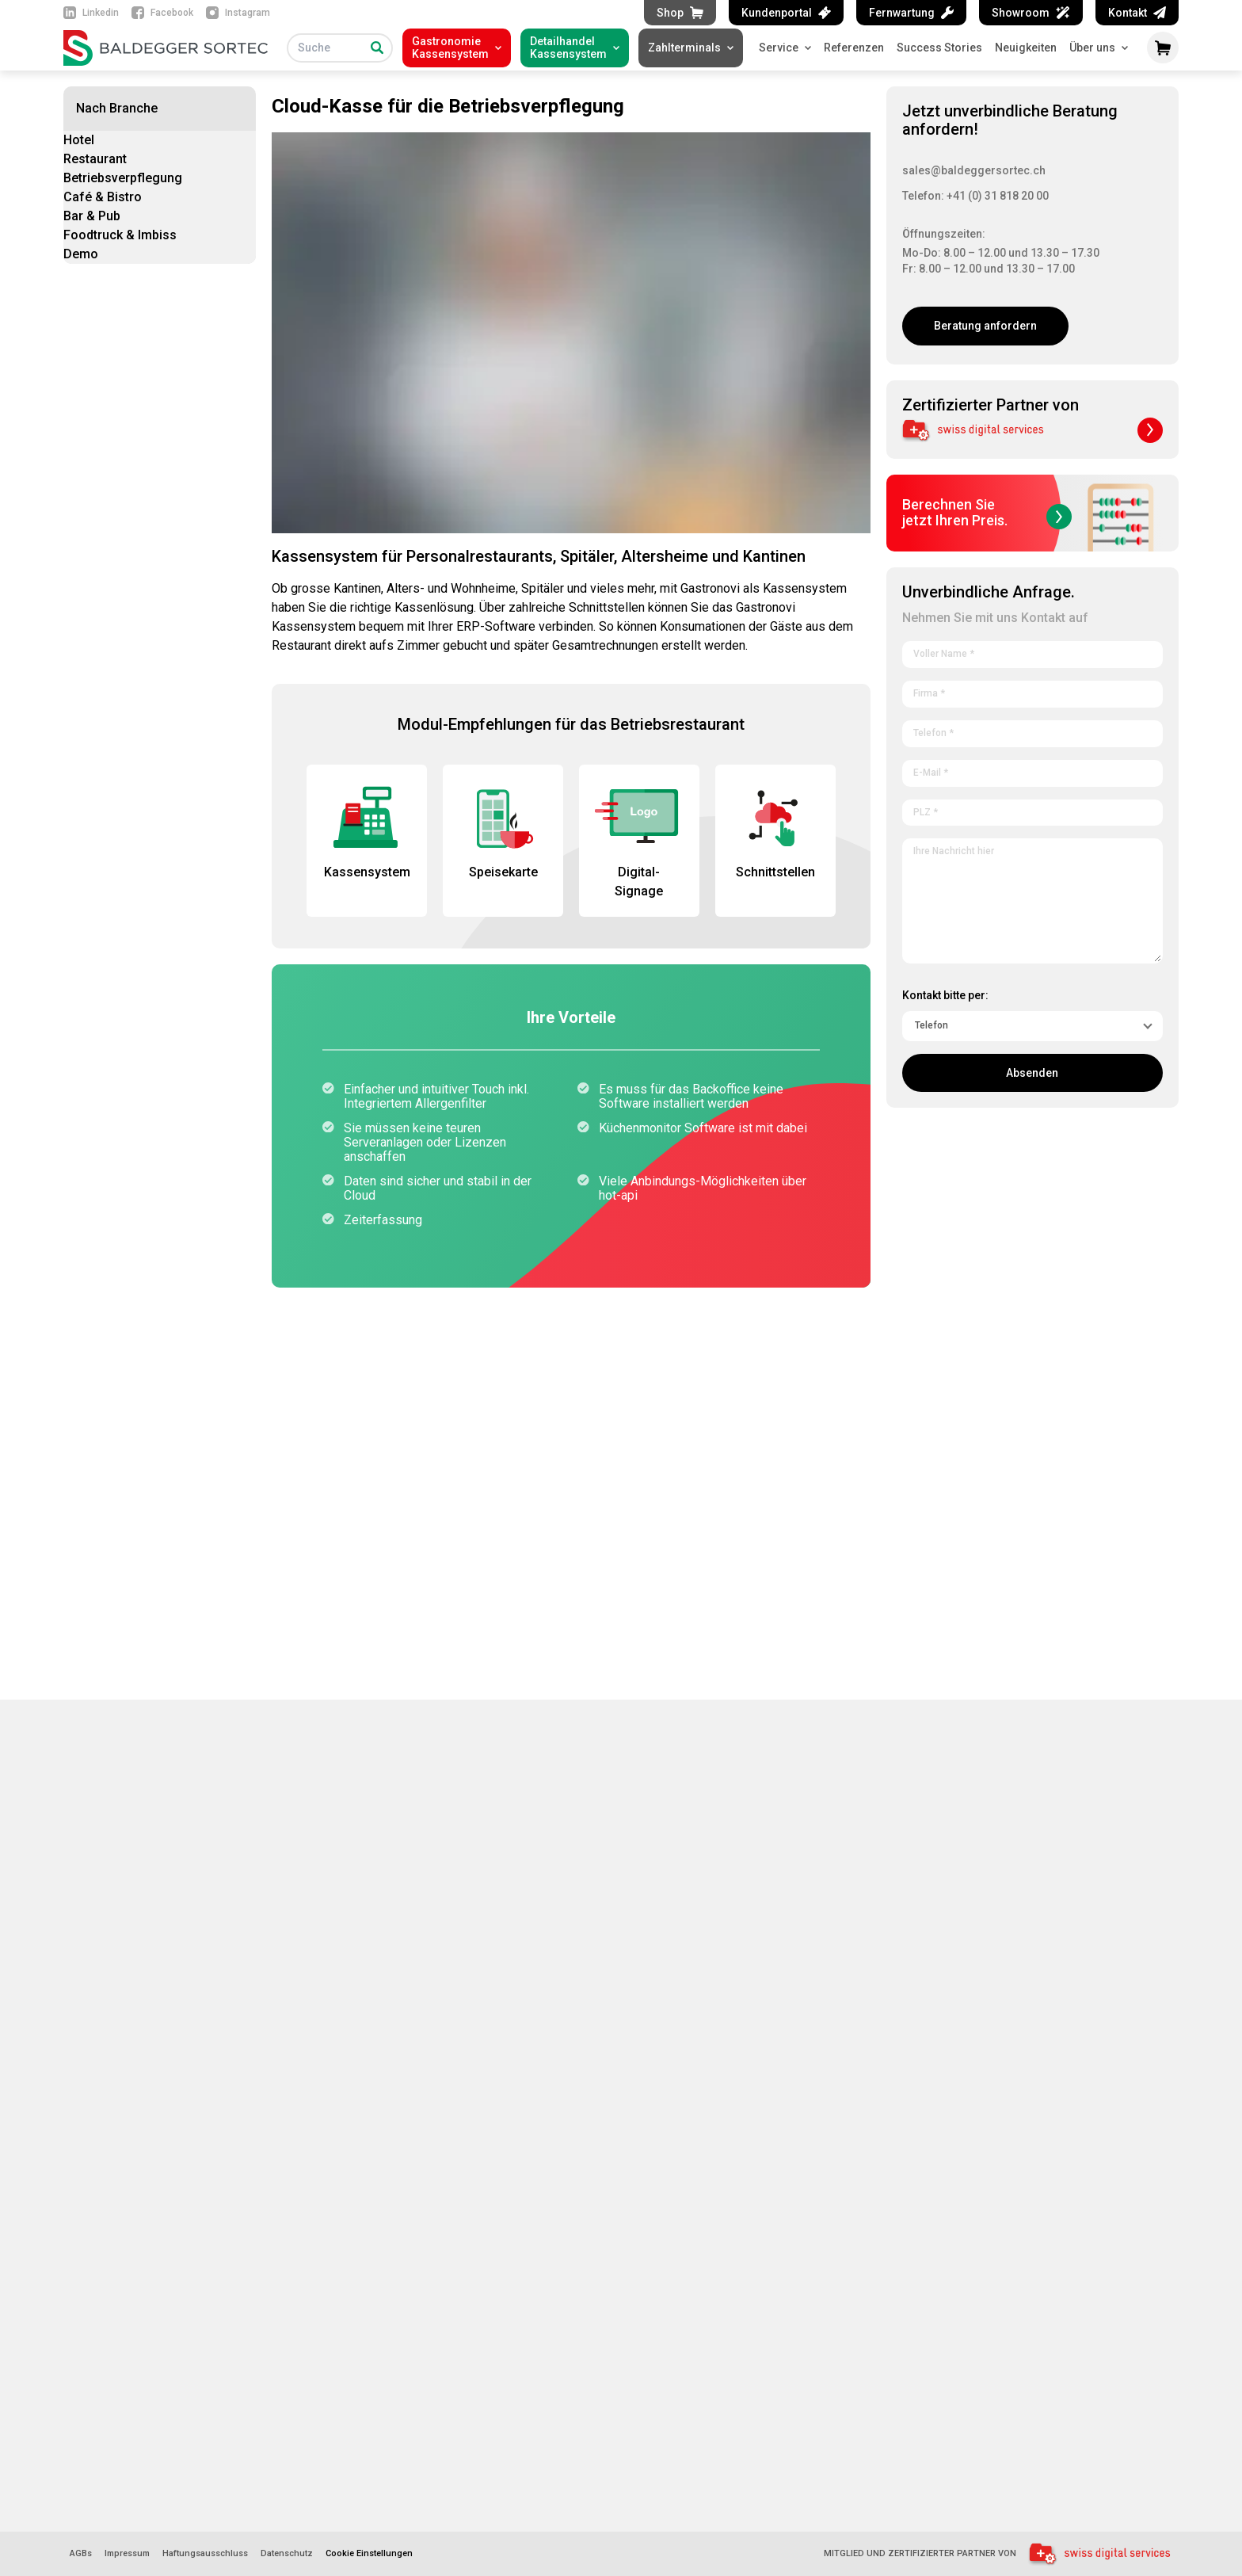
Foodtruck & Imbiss (120, 234)
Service (785, 47)
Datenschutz (287, 2554)
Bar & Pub (91, 215)
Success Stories (939, 47)
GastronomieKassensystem (450, 47)
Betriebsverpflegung (122, 177)
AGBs (81, 2554)
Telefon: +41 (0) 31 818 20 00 (975, 195)
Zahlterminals (684, 47)
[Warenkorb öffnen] (1163, 47)
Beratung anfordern (985, 325)
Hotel (78, 139)
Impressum (127, 2554)
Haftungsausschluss (205, 2554)
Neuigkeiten (1026, 47)
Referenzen (854, 47)
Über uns (1098, 47)
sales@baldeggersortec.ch (974, 170)
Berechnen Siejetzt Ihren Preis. (987, 512)
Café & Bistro (102, 196)
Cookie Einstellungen (369, 2553)
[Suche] (377, 47)
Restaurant (95, 158)
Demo (80, 253)
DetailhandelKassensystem (568, 47)
